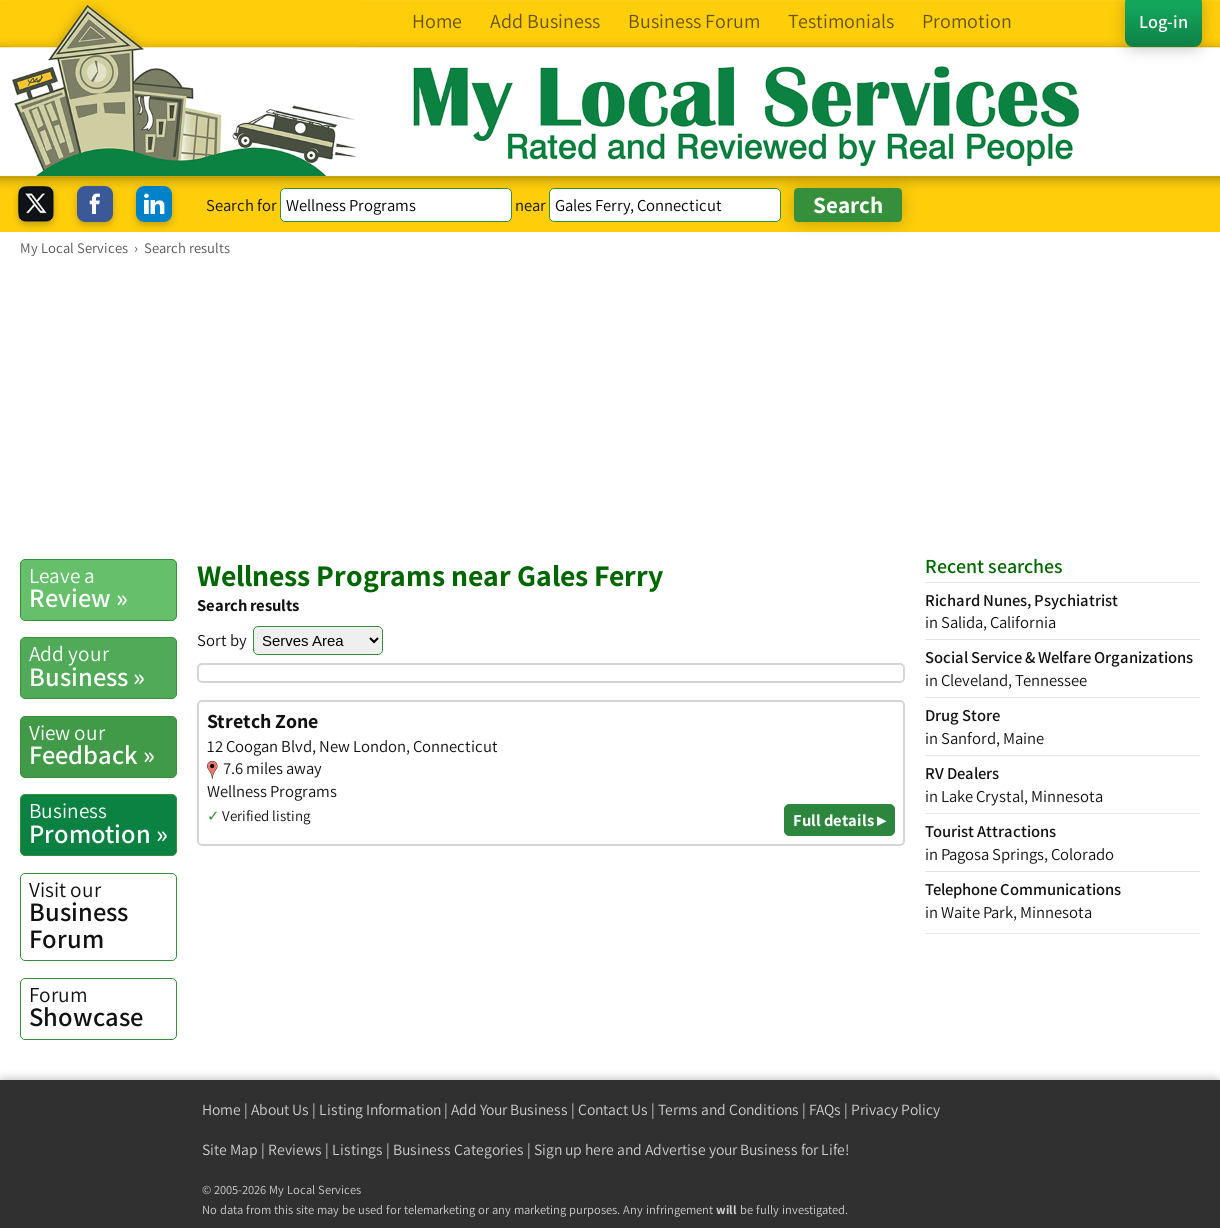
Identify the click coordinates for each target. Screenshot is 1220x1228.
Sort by (222, 640)
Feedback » (102, 745)
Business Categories (458, 1149)
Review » (102, 588)
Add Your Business (509, 1109)
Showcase (102, 1007)
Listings (357, 1149)
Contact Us (613, 1109)
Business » (102, 666)
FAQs (825, 1109)
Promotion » (102, 823)
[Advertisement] (610, 407)
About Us (280, 1109)
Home (221, 1109)
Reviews (295, 1149)
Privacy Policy (895, 1109)
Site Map (230, 1149)
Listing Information (380, 1109)
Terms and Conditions (728, 1109)
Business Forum (102, 915)
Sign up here (574, 1149)
